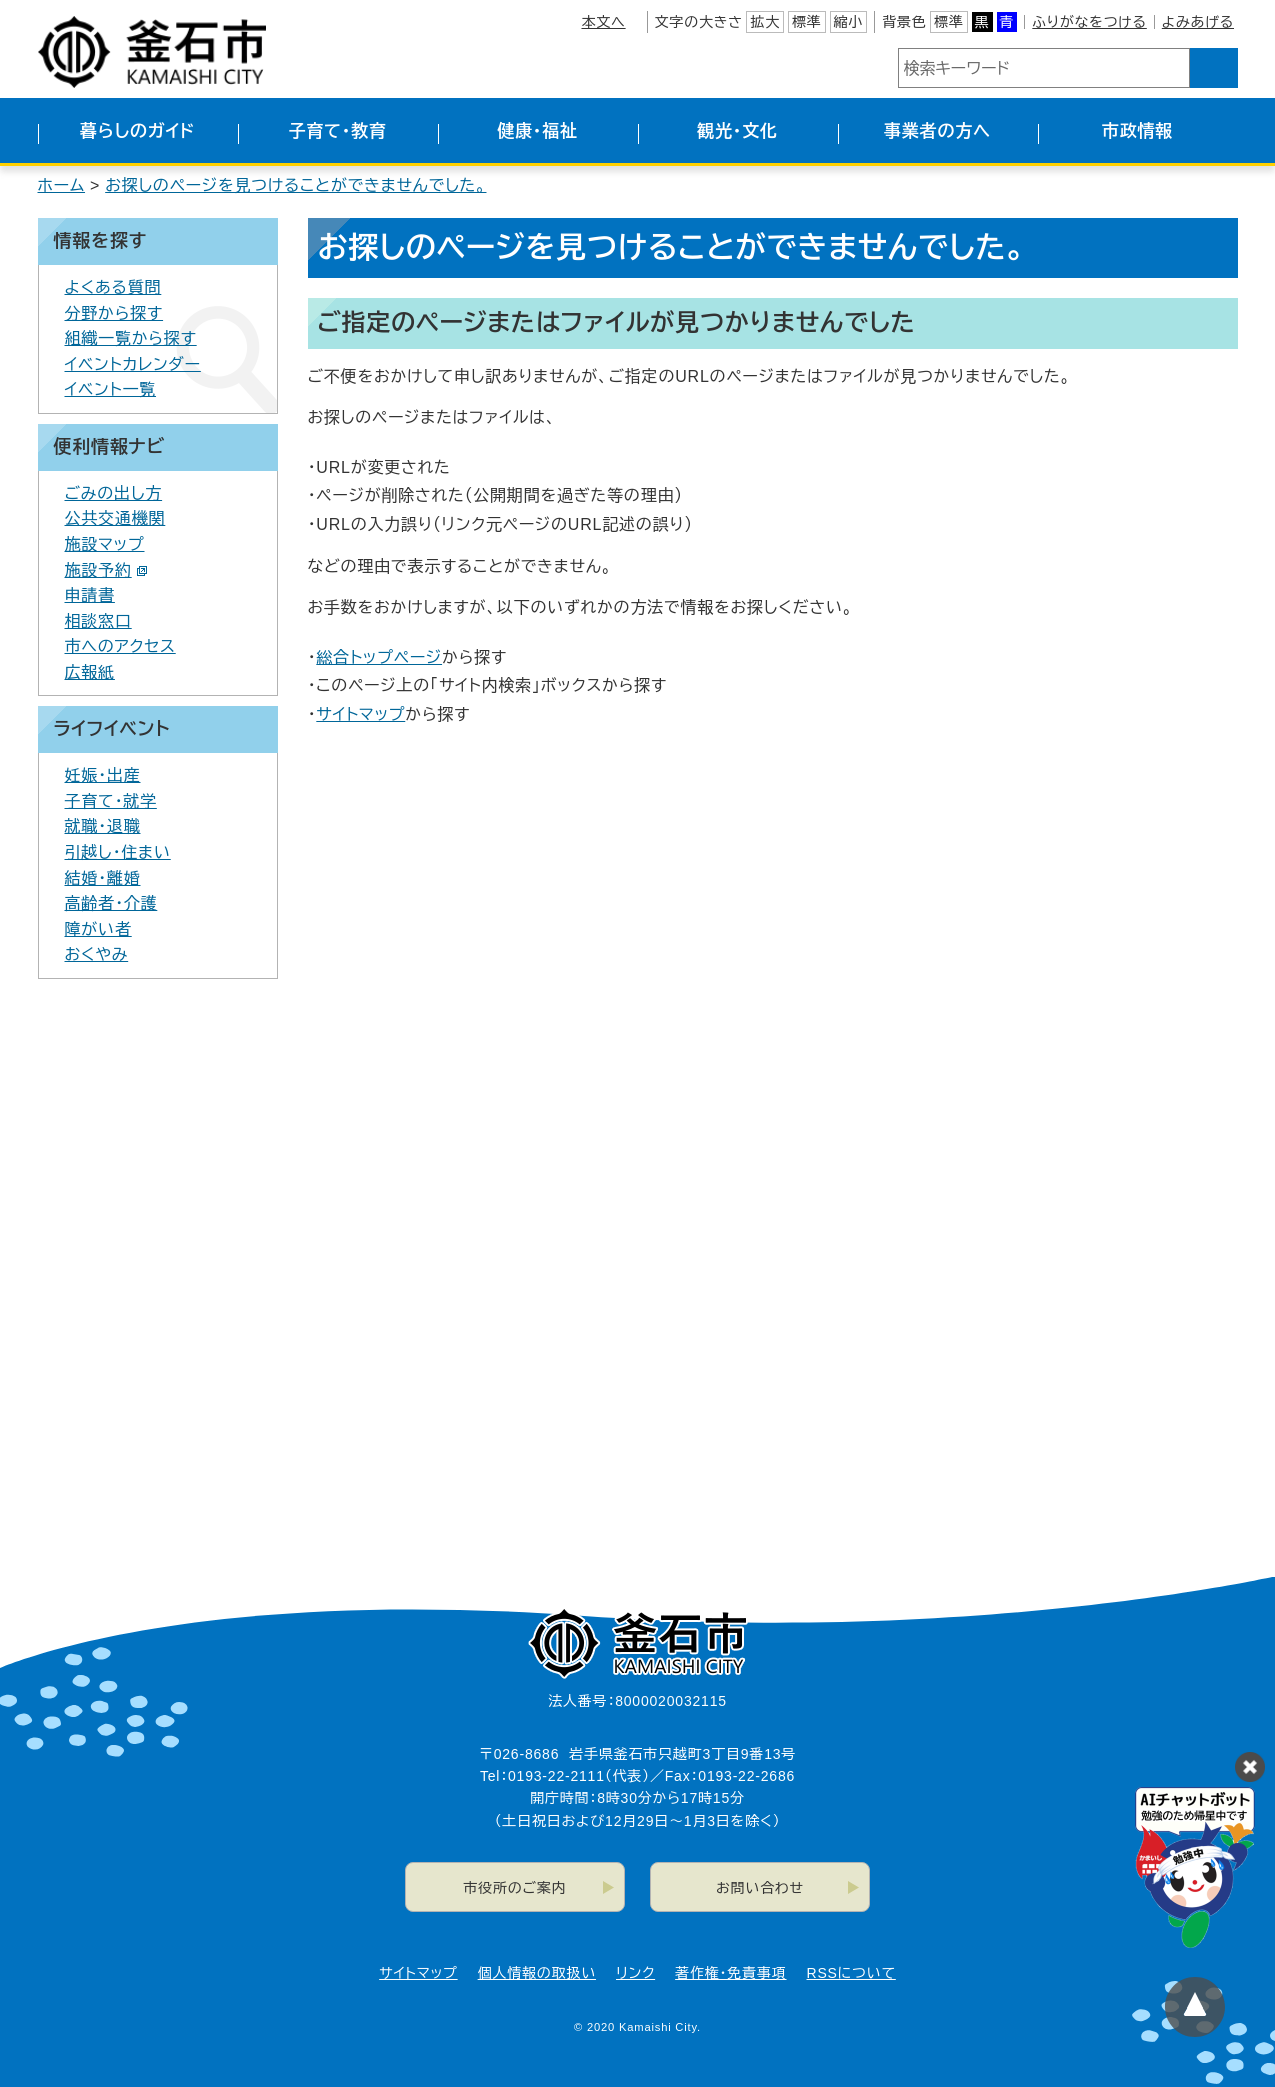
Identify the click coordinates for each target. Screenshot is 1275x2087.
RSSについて (851, 1973)
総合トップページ (379, 657)
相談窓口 (98, 621)
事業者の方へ (937, 131)
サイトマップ (360, 714)
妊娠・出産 (103, 775)
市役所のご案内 (514, 1888)
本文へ (603, 22)
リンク (635, 1973)
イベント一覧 (111, 389)
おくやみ (97, 954)
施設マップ (105, 544)
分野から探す (114, 313)
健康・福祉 (537, 131)
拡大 (765, 22)
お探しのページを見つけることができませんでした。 (295, 185)
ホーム (62, 185)
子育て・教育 (337, 131)
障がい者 (98, 929)
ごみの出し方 (114, 493)
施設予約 (106, 570)
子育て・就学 (111, 801)
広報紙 (90, 672)
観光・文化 (737, 131)
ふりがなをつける (1089, 22)
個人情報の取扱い (537, 1973)
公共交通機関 (115, 518)
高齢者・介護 (111, 903)
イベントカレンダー (133, 364)
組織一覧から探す (131, 338)
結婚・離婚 (103, 878)
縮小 (849, 22)
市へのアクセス (120, 646)
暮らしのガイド (137, 131)
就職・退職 (103, 826)
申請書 (90, 595)
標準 (807, 22)
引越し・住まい (118, 852)
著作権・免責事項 (730, 1973)
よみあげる (1198, 22)
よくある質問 (113, 287)
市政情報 (1137, 131)
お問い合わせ (760, 1888)
